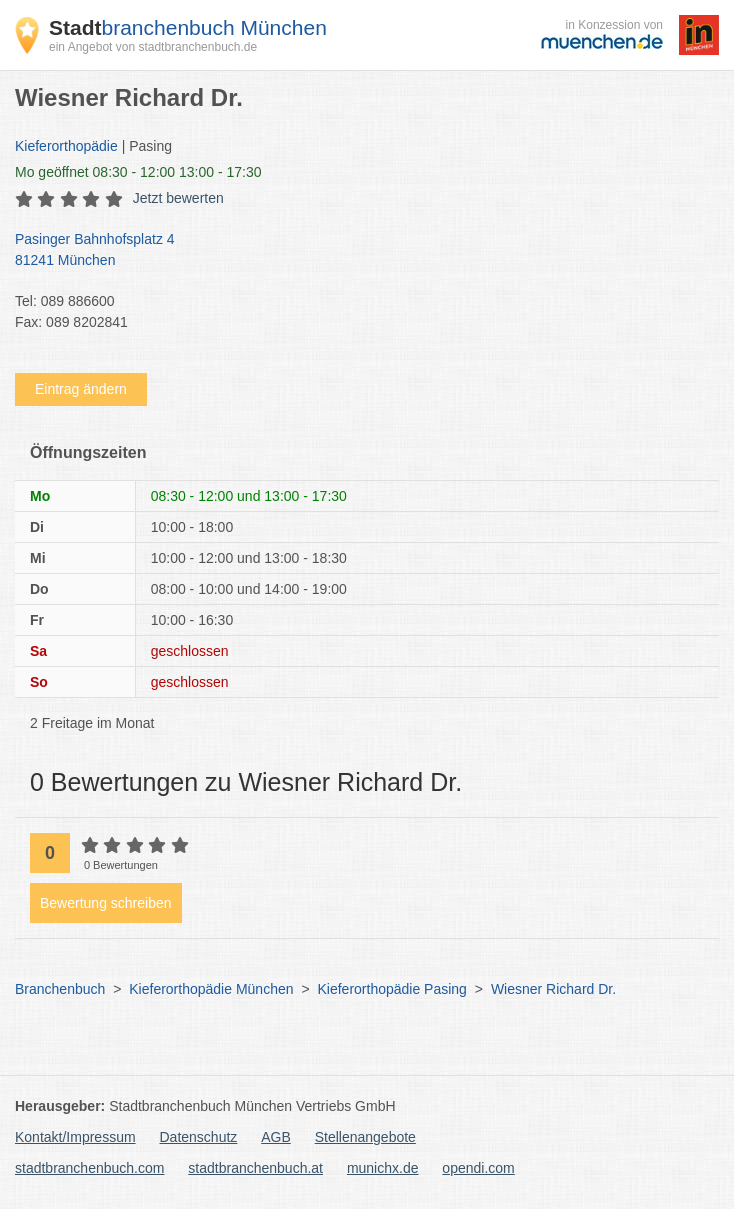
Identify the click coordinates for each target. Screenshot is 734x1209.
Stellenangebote (365, 1137)
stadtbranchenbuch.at (255, 1168)
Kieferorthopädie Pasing (391, 989)
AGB (276, 1137)
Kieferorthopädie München (211, 989)
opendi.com (478, 1168)
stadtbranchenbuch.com (89, 1168)
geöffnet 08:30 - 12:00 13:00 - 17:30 (138, 172)
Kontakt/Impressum (75, 1137)
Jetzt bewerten (178, 198)
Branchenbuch (60, 989)
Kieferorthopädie (66, 146)
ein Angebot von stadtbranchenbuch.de (153, 47)
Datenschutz (199, 1137)
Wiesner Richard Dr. (553, 989)
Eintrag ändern (81, 389)
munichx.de (383, 1168)
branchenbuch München (188, 27)
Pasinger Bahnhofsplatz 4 (357, 251)
